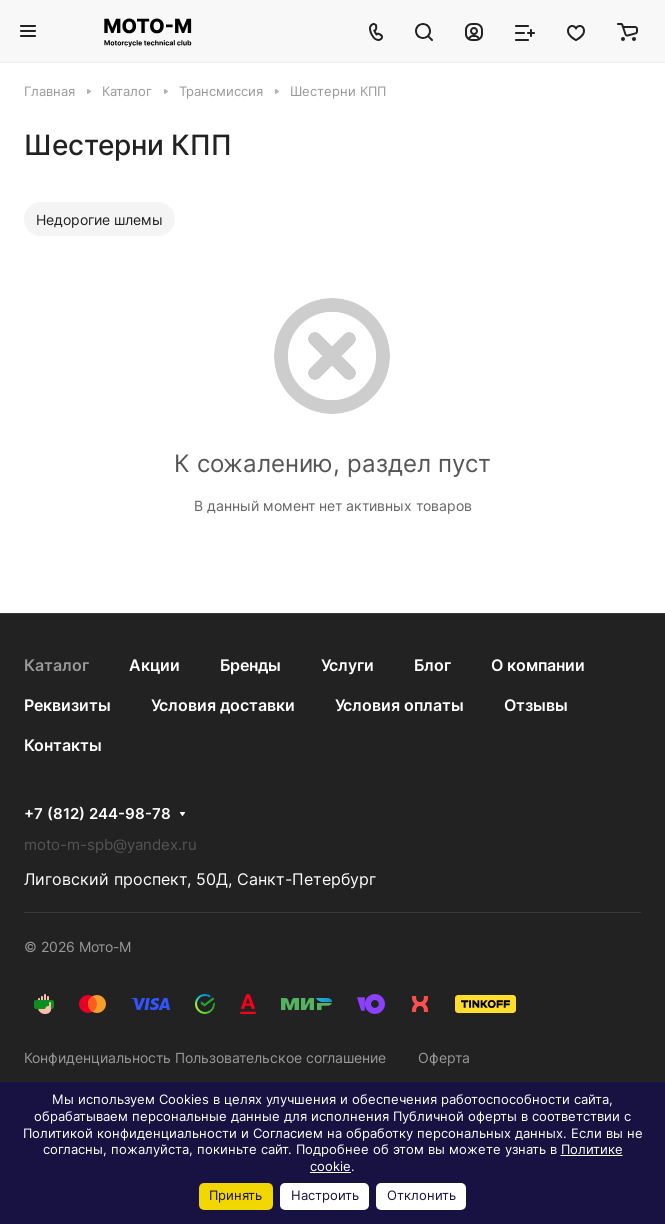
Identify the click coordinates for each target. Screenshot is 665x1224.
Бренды (250, 665)
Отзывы (536, 705)
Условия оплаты (399, 705)
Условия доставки (223, 705)
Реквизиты (67, 705)
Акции (154, 665)
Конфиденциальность (97, 1057)
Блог (432, 665)
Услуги (347, 665)
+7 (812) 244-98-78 (97, 814)
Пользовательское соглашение (280, 1057)
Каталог (56, 665)
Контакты (63, 745)
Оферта (444, 1057)
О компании (538, 665)
